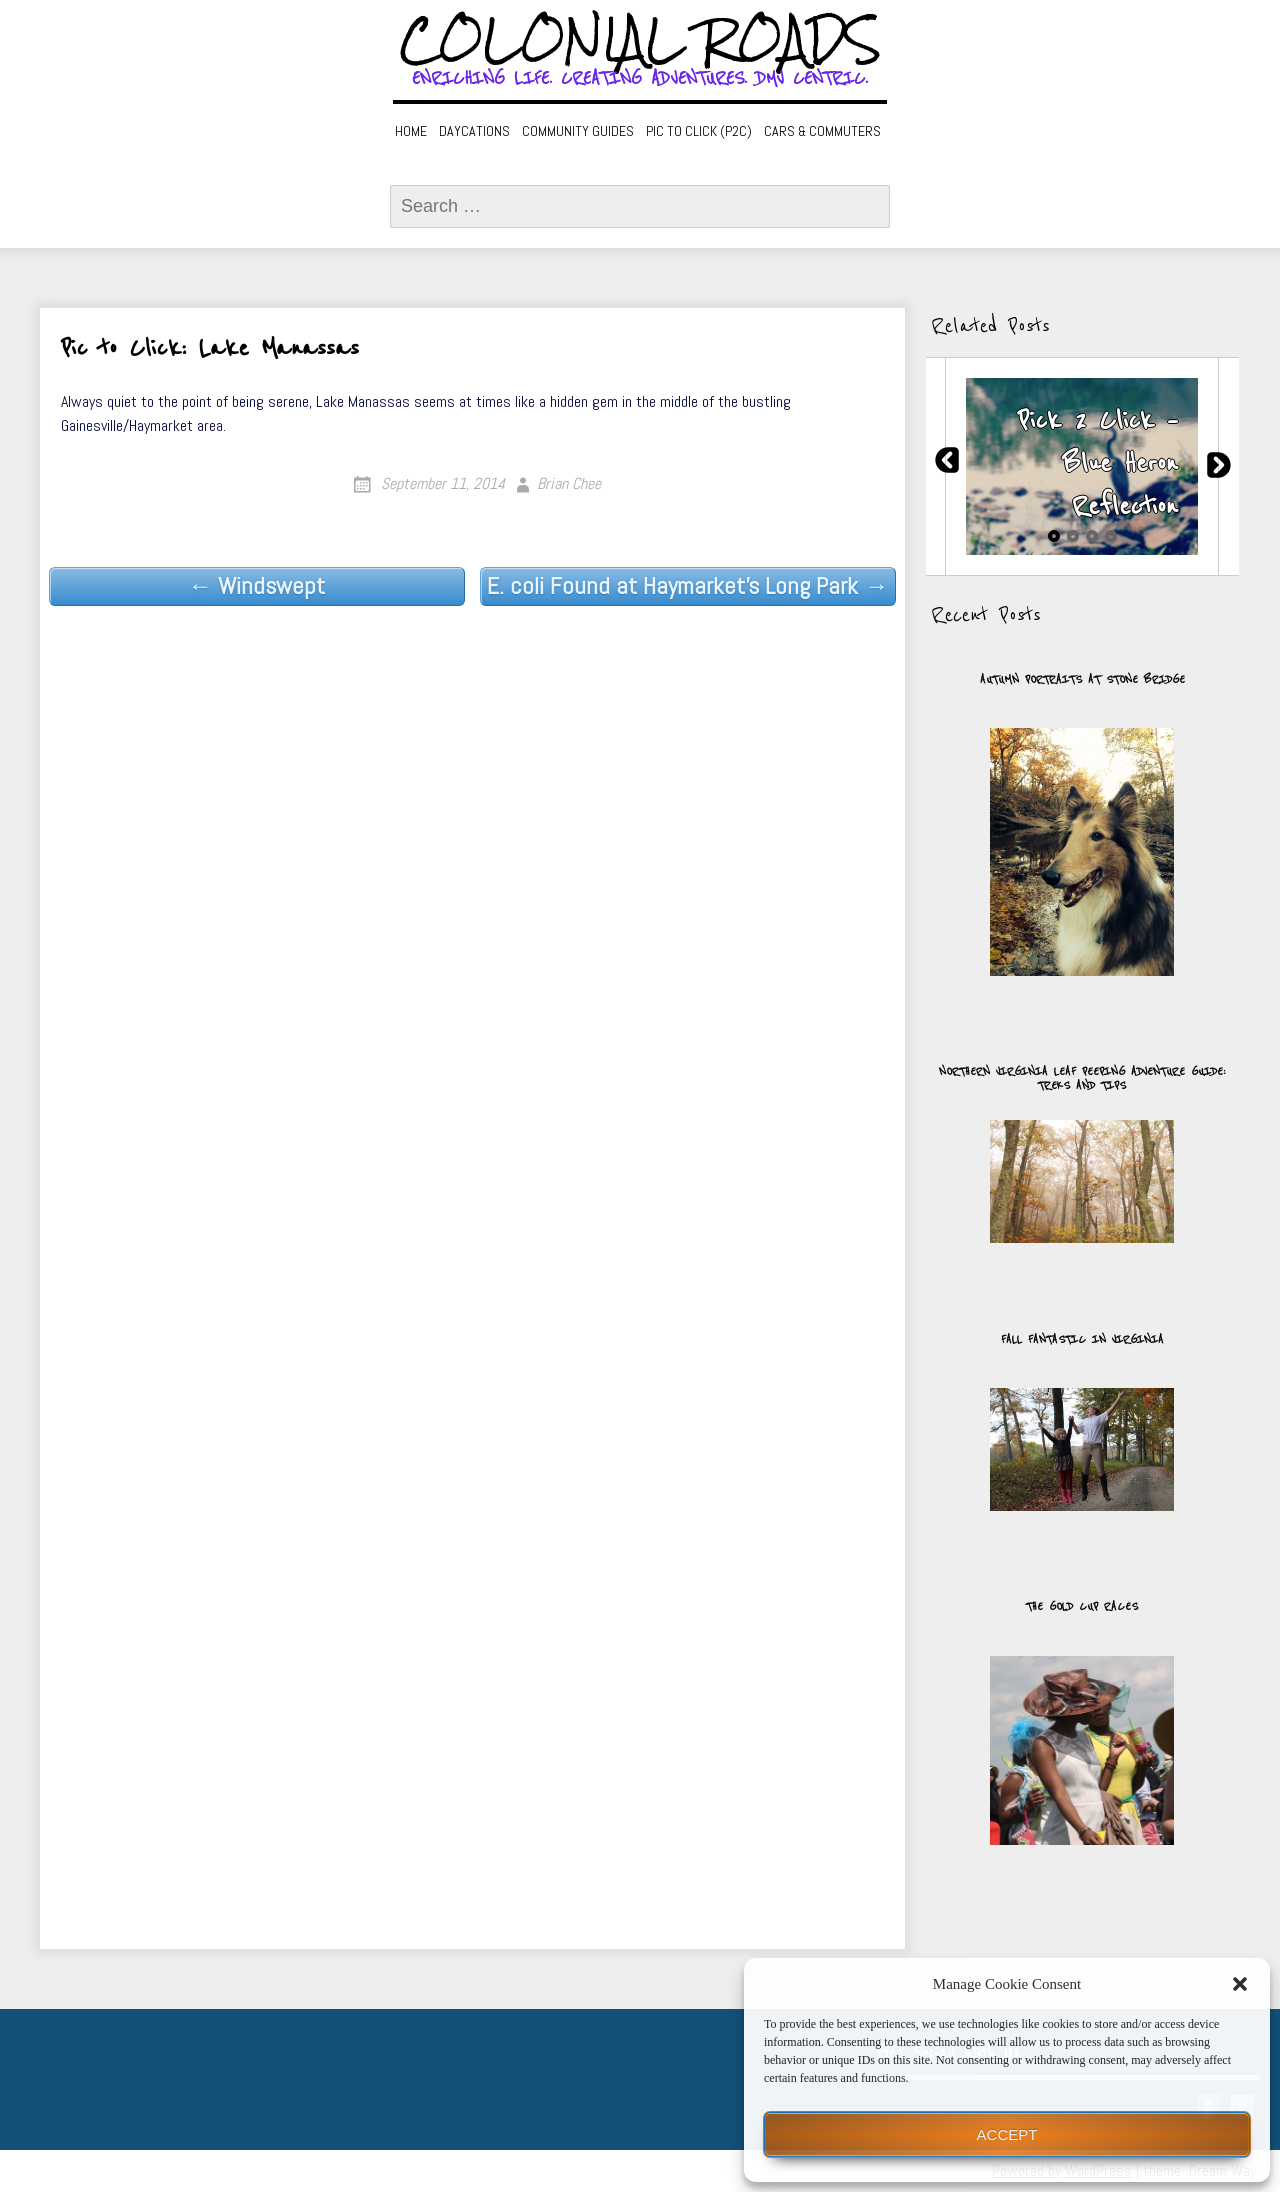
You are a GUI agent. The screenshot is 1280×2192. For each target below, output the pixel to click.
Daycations (474, 131)
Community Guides (578, 131)
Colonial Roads (640, 40)
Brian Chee (569, 483)
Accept (1007, 2134)
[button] (1240, 1984)
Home (411, 131)
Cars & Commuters (822, 131)
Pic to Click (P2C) (699, 131)
